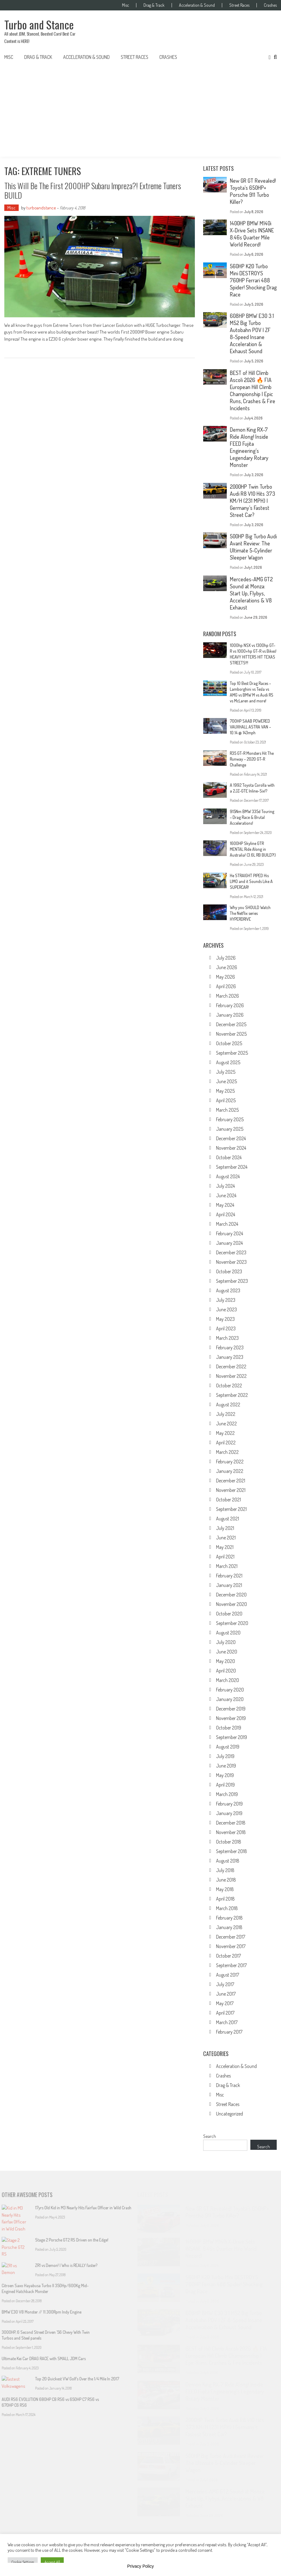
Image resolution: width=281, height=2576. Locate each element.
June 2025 (226, 1081)
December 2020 (231, 1595)
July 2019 (225, 1756)
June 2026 (226, 967)
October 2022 (229, 1385)
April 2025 (226, 1100)
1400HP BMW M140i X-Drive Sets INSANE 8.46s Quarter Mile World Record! (252, 234)
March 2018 (227, 1908)
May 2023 (225, 1319)
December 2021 (230, 1480)
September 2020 (232, 1623)
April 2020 (226, 1671)
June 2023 (226, 1309)
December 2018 (230, 1823)
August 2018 (227, 1861)
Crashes (270, 5)
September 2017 (231, 1965)
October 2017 (228, 1956)
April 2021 (225, 1557)
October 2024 (228, 1157)
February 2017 (229, 2032)
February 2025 (230, 1119)
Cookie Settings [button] (22, 2561)
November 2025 (231, 1034)
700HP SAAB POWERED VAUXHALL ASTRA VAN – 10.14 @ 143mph (250, 726)
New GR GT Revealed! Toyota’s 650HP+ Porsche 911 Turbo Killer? (253, 191)
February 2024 (229, 1233)
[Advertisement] (140, 111)
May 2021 (225, 1547)
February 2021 (229, 1576)
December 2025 (231, 1024)
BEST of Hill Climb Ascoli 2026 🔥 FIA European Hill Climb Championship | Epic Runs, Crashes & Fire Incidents (252, 390)
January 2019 (229, 1813)
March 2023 (227, 1338)
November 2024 (231, 1148)
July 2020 (226, 1642)
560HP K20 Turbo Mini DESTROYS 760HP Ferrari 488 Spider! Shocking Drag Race (253, 280)
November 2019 (231, 1718)
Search (209, 2136)
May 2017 (225, 2003)
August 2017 (227, 1975)
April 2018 (225, 1899)
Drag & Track (154, 5)
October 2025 (229, 1043)
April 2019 (225, 1785)
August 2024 (228, 1176)
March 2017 (226, 2022)
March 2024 (227, 1224)
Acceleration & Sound (197, 5)
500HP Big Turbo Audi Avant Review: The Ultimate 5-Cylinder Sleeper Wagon (253, 547)
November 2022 (231, 1376)
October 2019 (228, 1728)
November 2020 (231, 1604)
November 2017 (230, 1946)
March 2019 (227, 1794)
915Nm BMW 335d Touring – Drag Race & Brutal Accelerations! (252, 817)
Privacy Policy (140, 2566)
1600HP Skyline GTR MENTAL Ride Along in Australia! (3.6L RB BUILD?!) (253, 849)
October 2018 (228, 1842)
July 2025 (225, 1072)
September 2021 (231, 1509)
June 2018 (226, 1880)
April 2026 (226, 986)
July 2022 (225, 1414)
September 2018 (231, 1851)
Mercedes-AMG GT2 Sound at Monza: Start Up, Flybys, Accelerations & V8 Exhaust (251, 593)
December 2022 (231, 1366)
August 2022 (228, 1404)
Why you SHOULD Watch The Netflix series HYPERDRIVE (250, 913)
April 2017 (225, 2013)
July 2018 (225, 1870)
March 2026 (227, 996)
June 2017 (226, 1994)
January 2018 (229, 1927)
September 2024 (231, 1167)
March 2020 (227, 1680)
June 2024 (226, 1195)
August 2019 (227, 1747)
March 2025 (227, 1110)
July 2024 (225, 1186)
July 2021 (225, 1528)
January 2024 (229, 1243)
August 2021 (227, 1518)
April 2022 (226, 1442)
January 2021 (229, 1585)
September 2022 (232, 1395)
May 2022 (225, 1433)
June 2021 (226, 1538)
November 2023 (231, 1262)
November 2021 (230, 1490)
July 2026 (226, 958)
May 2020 (225, 1661)
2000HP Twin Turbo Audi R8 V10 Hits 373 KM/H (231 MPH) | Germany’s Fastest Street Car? (252, 500)
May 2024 (225, 1205)
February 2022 (230, 1461)
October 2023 (229, 1271)
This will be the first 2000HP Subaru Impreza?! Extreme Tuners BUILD (92, 190)
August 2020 (228, 1633)
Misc (125, 5)
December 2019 (230, 1709)
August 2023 (228, 1290)
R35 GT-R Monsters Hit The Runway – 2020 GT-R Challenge (252, 759)
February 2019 (229, 1804)
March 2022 (227, 1452)
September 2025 (232, 1053)
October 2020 (229, 1614)
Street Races (239, 5)
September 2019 (231, 1737)
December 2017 (230, 1937)
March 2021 (226, 1566)
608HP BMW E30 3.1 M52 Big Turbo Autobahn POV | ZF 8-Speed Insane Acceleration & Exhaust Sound (252, 333)
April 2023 (226, 1328)
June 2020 (226, 1652)
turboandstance (41, 208)
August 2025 (228, 1062)
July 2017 (225, 1984)
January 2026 (230, 1015)
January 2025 (229, 1129)
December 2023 (231, 1252)
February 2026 (230, 1005)
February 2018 (229, 1918)
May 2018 (225, 1889)
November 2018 (231, 1832)
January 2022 (229, 1471)
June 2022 (226, 1423)
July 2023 (225, 1300)
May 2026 (225, 977)
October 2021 (228, 1499)
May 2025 (225, 1091)
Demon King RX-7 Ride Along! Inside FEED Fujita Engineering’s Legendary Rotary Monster (249, 447)
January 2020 (230, 1699)
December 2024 (231, 1138)
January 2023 (229, 1357)
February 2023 (230, 1347)
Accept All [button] (52, 2561)
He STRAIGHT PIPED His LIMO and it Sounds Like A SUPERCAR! (251, 881)
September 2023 (232, 1281)
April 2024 (225, 1214)
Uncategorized (229, 2114)
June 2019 (226, 1766)
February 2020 (230, 1690)
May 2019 (225, 1775)
